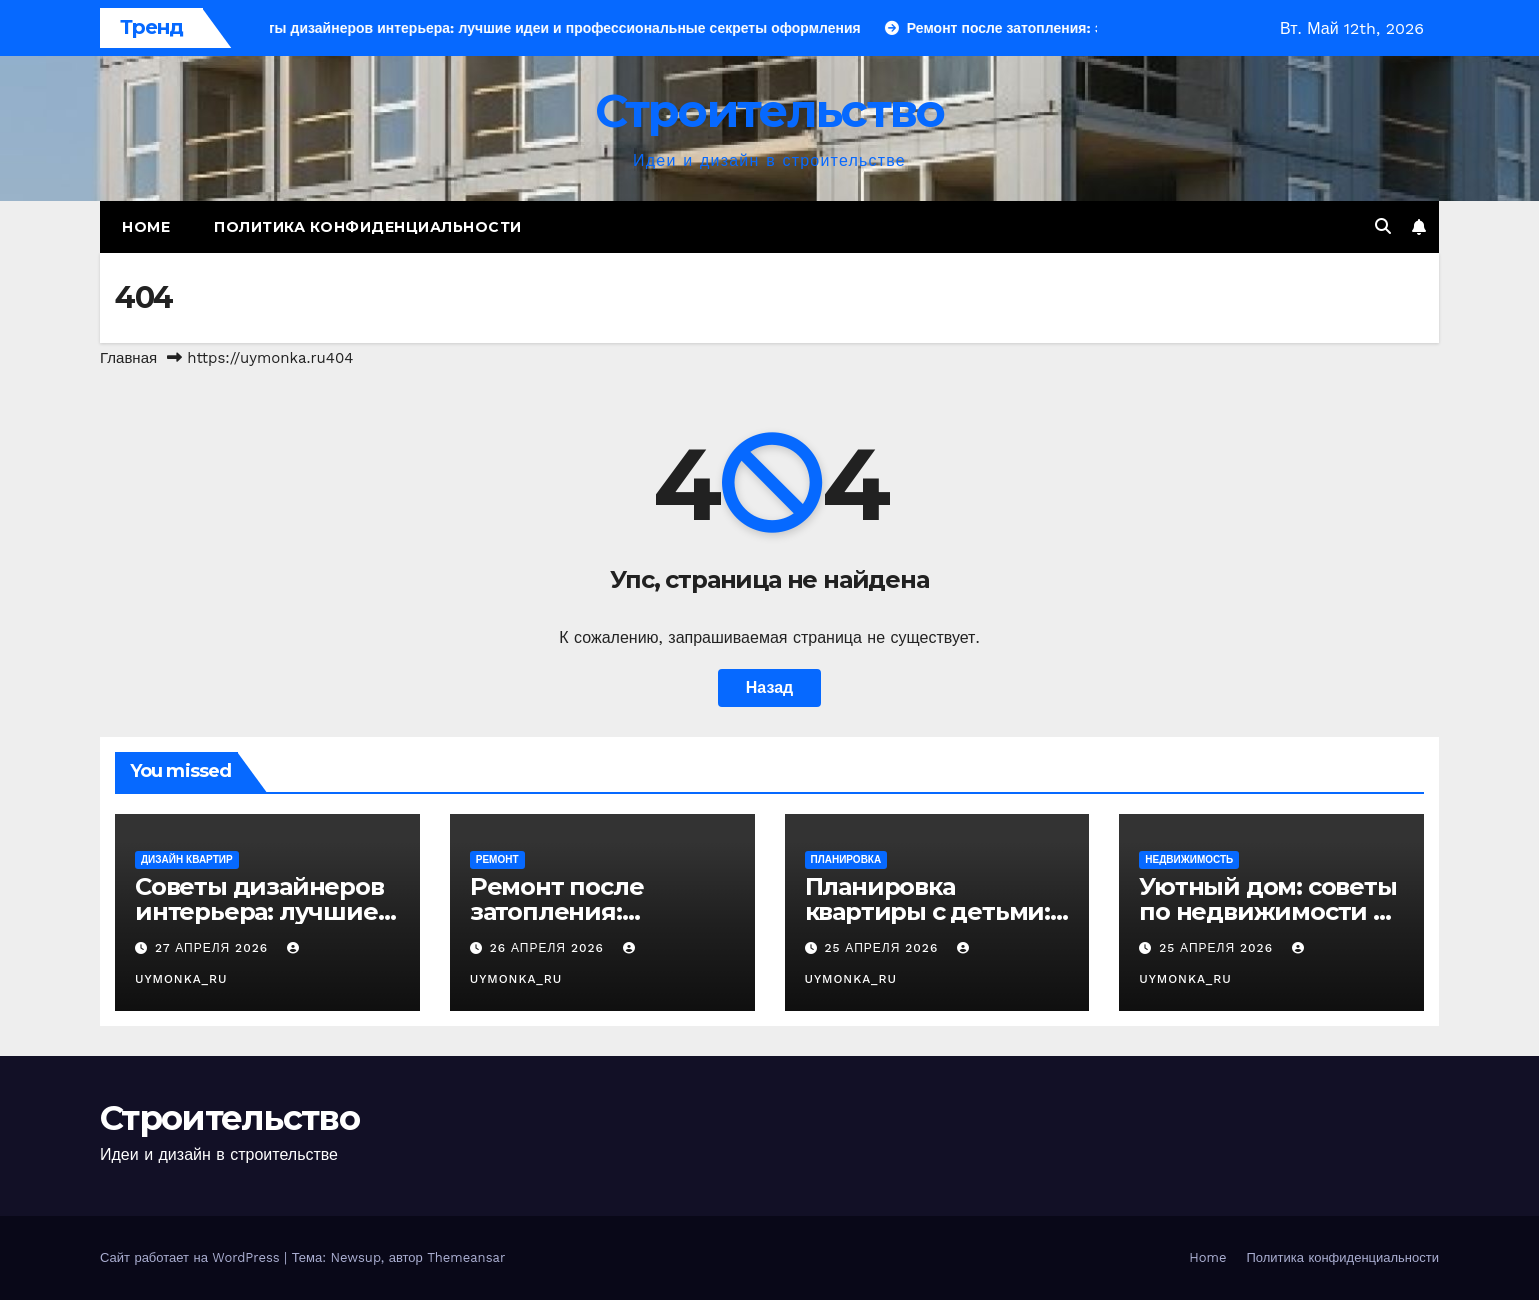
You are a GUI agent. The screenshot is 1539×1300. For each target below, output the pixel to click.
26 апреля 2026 (549, 948)
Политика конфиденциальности (368, 227)
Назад (769, 687)
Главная (128, 358)
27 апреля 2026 (214, 948)
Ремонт (497, 859)
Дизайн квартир (187, 859)
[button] (1383, 226)
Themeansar (466, 1257)
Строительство (770, 110)
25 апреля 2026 (883, 948)
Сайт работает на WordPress (192, 1257)
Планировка (846, 859)
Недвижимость (1189, 859)
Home (146, 227)
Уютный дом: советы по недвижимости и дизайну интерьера (1267, 911)
